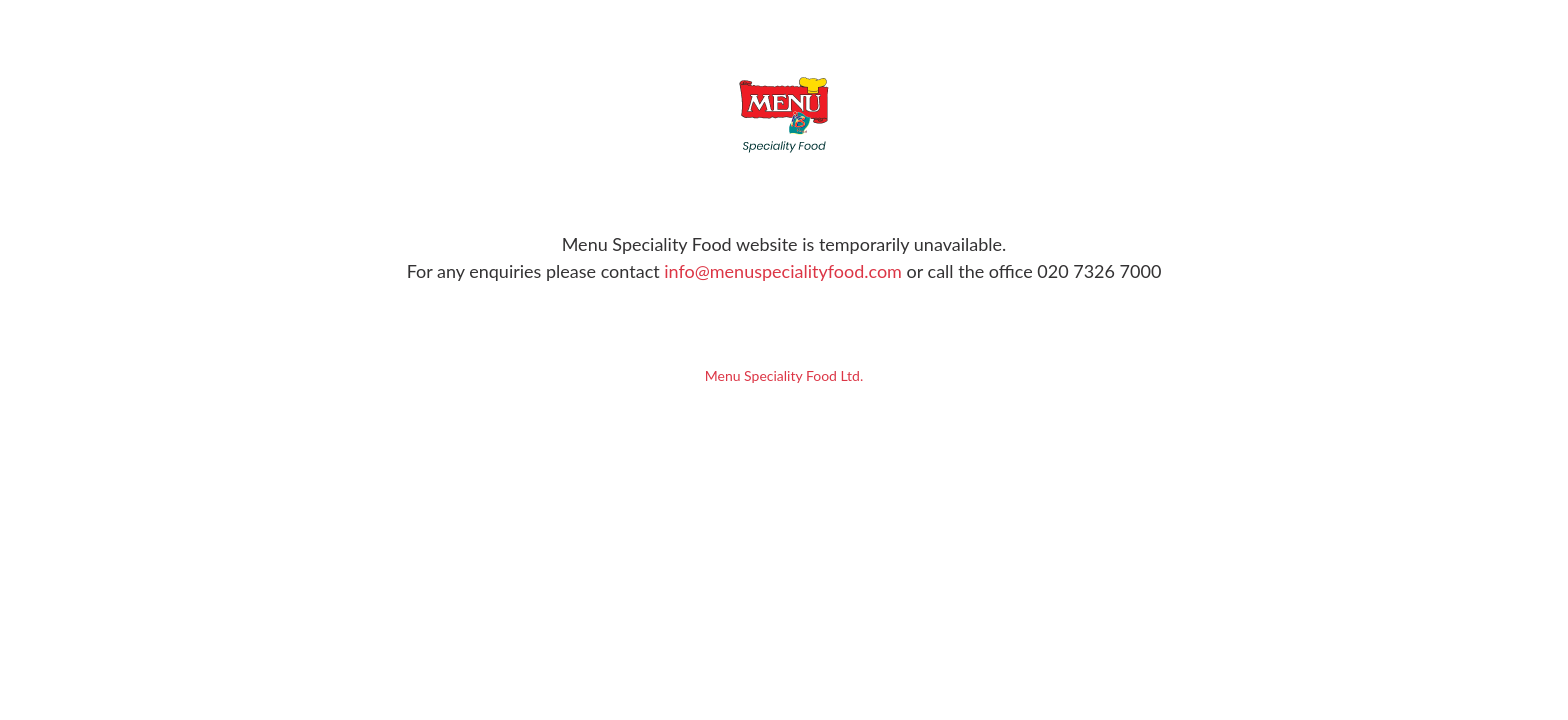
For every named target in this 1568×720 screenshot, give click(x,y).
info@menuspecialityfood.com (783, 271)
